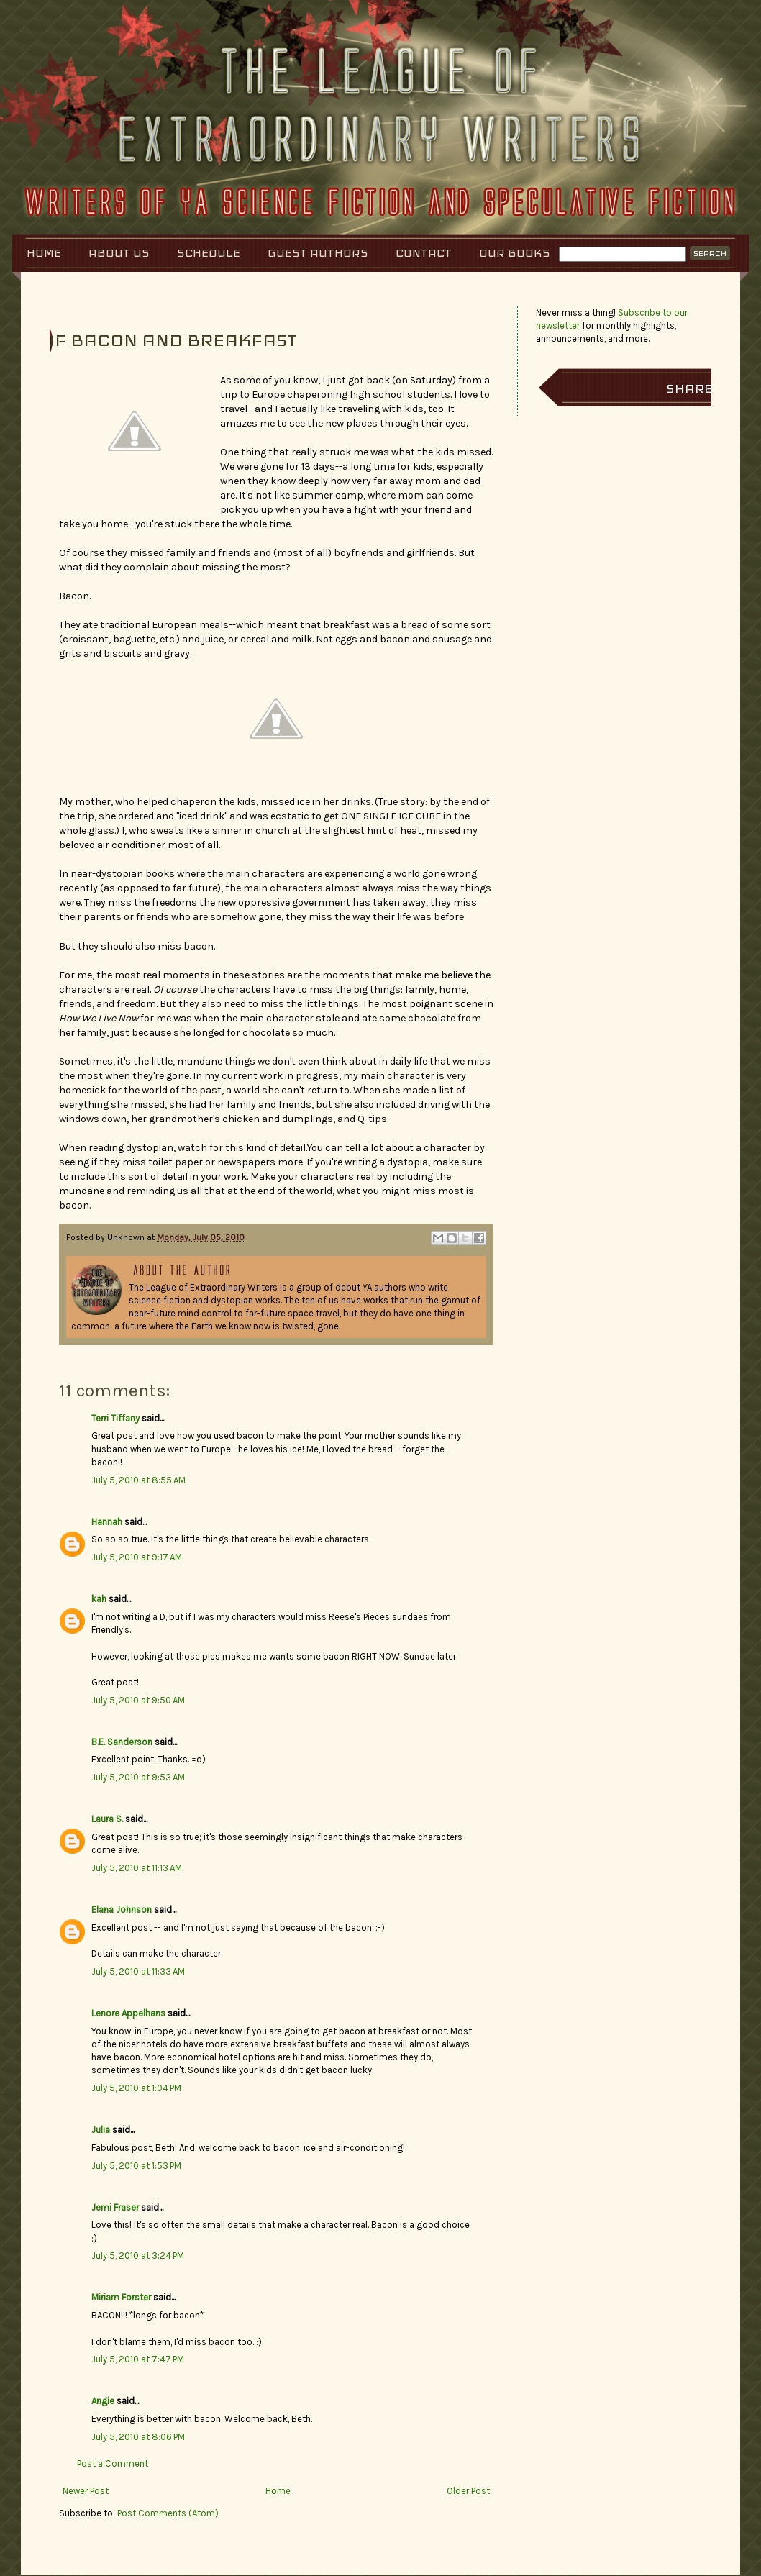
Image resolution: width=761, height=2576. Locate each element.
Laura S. (107, 1818)
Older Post (468, 2490)
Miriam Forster (121, 2297)
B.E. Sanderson (121, 1742)
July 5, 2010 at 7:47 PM (137, 2359)
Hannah (106, 1521)
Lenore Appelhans (128, 2013)
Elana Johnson (121, 1909)
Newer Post (86, 2490)
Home (44, 252)
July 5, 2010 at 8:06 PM (138, 2436)
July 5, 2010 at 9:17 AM (136, 1557)
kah (98, 1598)
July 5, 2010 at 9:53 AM (138, 1777)
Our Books (514, 252)
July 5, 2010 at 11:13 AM (136, 1867)
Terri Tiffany (115, 1418)
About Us (119, 252)
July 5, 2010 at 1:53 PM (136, 2165)
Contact (424, 252)
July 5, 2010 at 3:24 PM (137, 2255)
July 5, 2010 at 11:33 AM (138, 1971)
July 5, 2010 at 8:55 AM (138, 1480)
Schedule (208, 252)
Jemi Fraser (115, 2207)
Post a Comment (112, 2463)
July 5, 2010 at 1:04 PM (136, 2088)
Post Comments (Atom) (168, 2513)
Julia (100, 2129)
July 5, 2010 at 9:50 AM (138, 1700)
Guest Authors (318, 252)
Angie (102, 2400)
